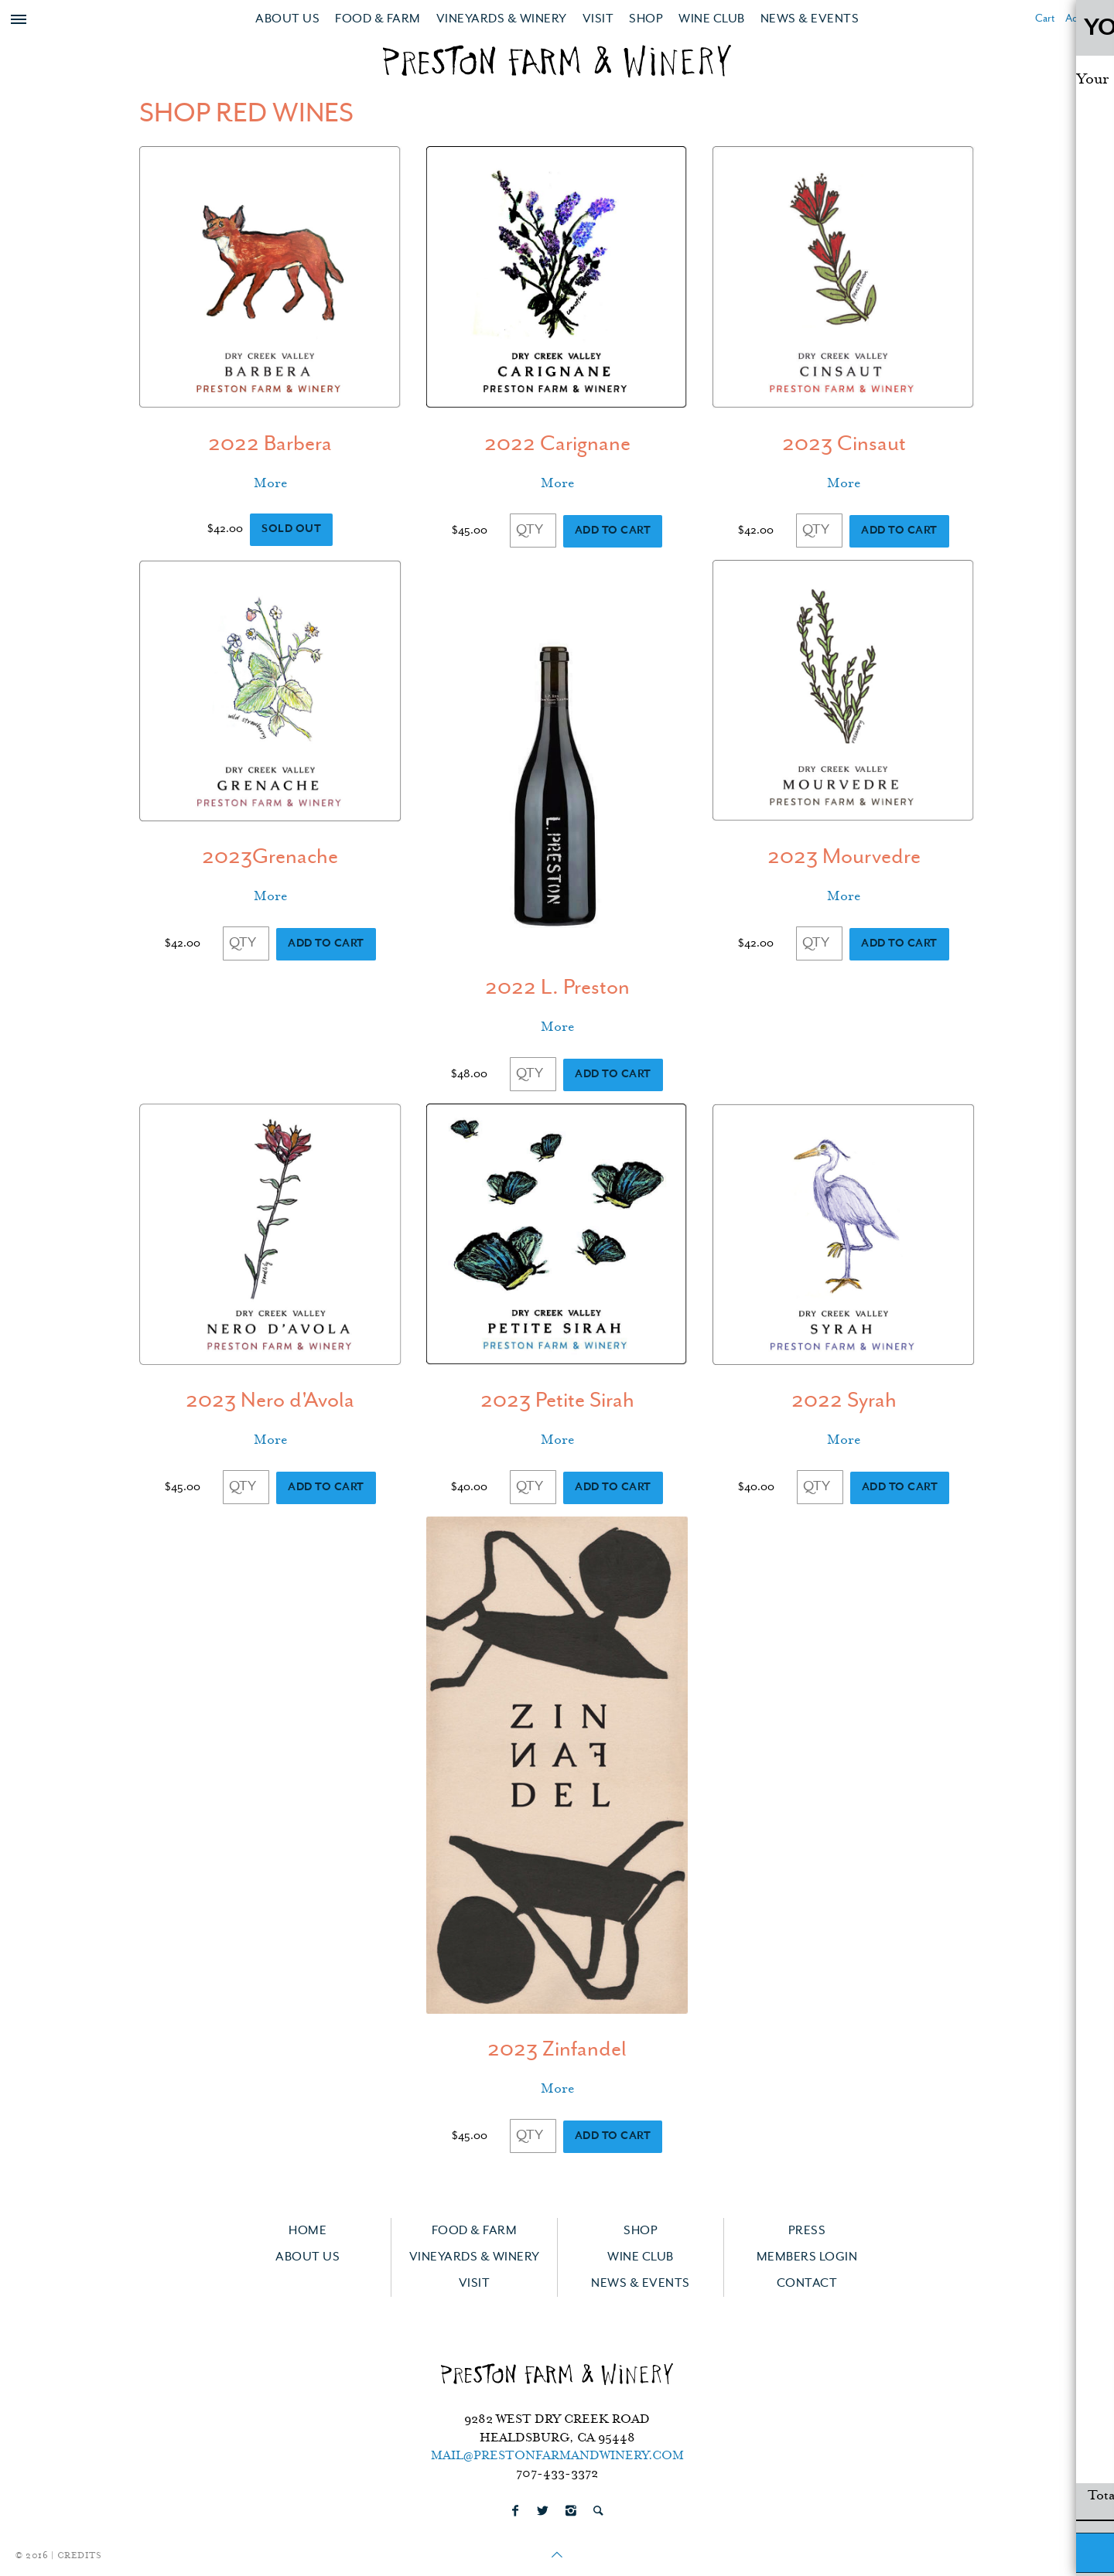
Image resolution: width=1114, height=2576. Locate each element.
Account (1083, 19)
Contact (807, 2284)
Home (307, 2231)
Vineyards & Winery (501, 19)
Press (807, 2231)
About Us (287, 19)
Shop (646, 19)
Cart (1044, 19)
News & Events (809, 19)
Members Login (807, 2257)
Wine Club (711, 19)
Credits (79, 2556)
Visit (598, 19)
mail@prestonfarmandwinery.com (557, 2456)
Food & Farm (378, 19)
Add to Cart (613, 531)
